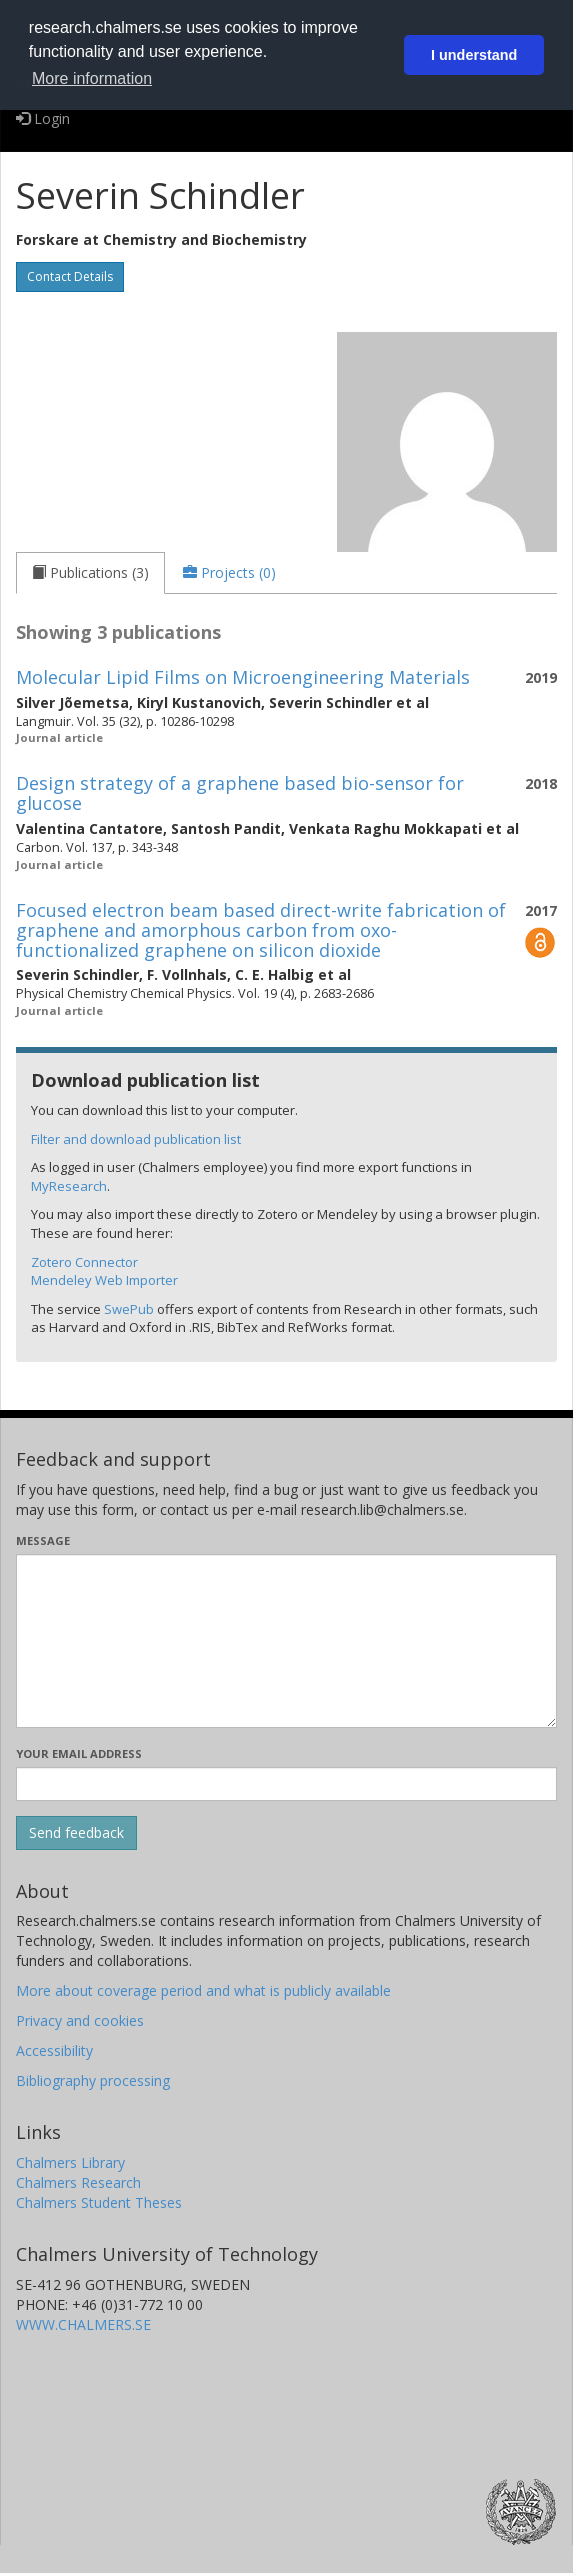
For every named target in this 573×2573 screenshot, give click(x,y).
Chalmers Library (70, 2162)
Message (43, 1540)
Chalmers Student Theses (99, 2202)
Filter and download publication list (136, 1139)
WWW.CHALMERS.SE (83, 2324)
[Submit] (76, 1833)
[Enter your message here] (286, 1641)
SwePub (129, 1309)
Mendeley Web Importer (104, 1280)
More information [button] (92, 78)
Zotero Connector (84, 1262)
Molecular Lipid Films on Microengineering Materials (243, 677)
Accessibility (54, 2050)
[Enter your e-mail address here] (286, 1784)
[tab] (90, 573)
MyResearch (69, 1186)
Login (43, 118)
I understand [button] (474, 55)
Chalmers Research (78, 2182)
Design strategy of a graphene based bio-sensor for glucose (240, 793)
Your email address (79, 1753)
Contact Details (70, 276)
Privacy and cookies (80, 2020)
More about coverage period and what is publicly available (203, 1990)
